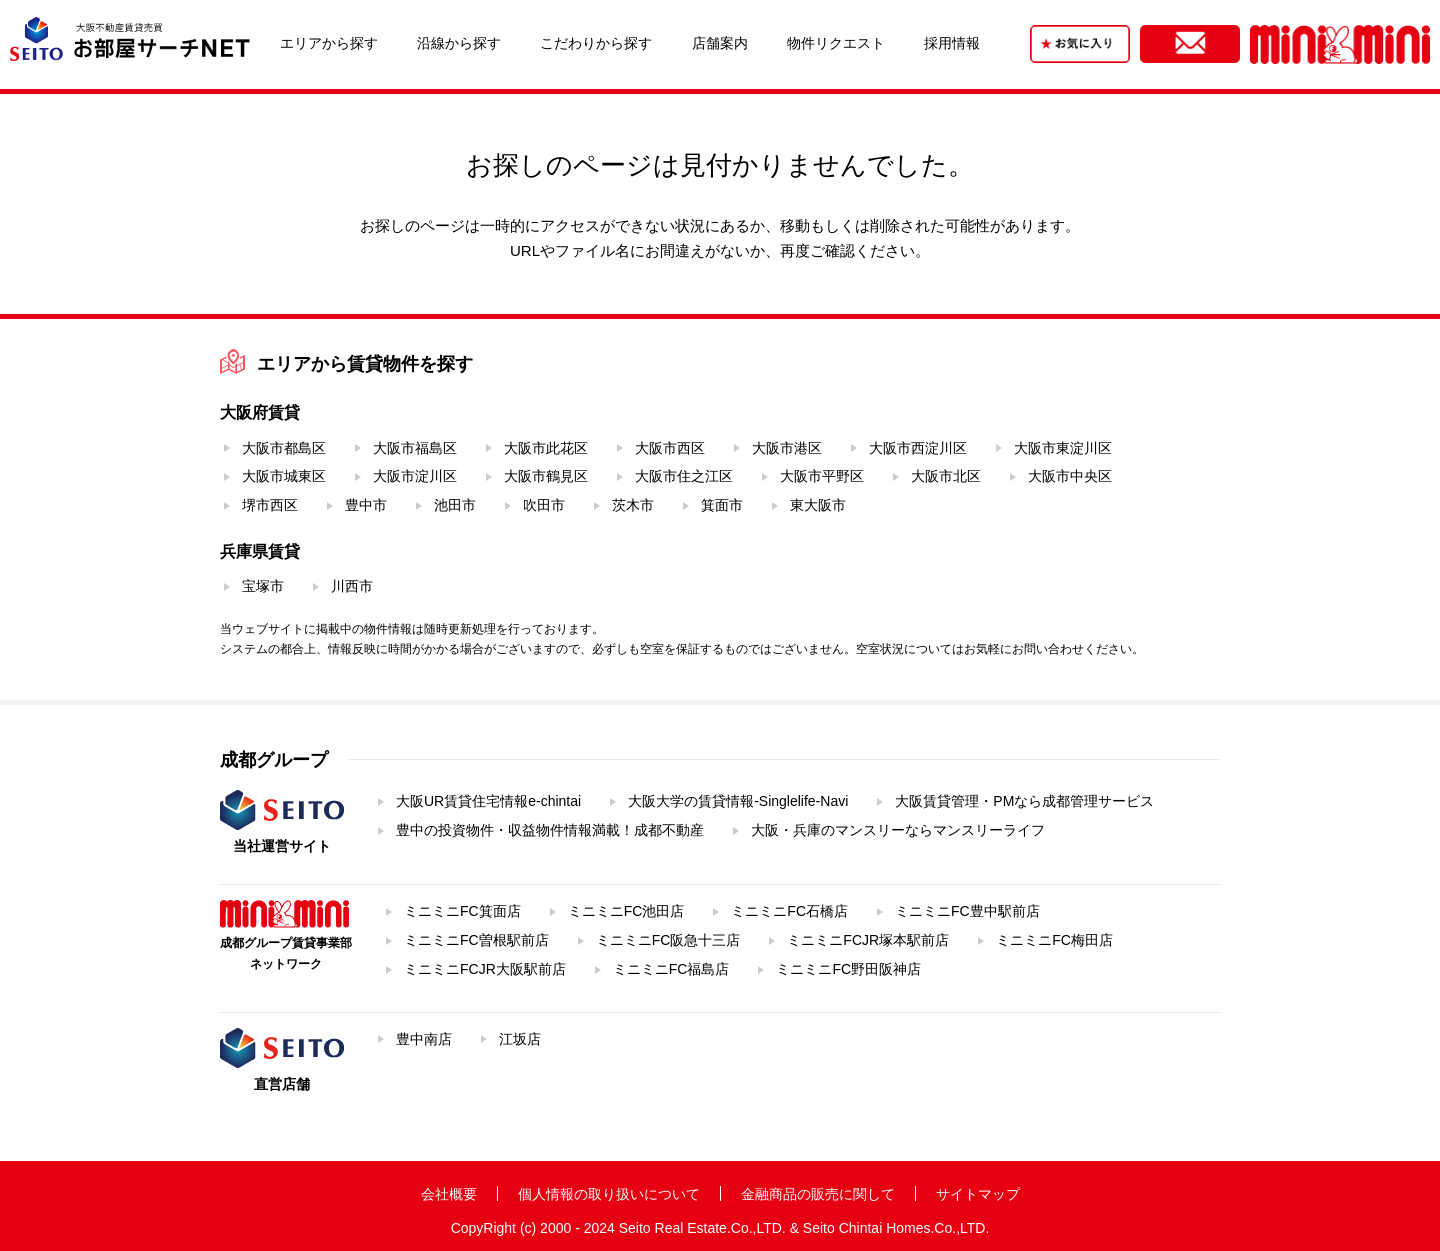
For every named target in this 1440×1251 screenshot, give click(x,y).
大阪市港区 (787, 448)
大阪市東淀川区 (1063, 448)
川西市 (352, 586)
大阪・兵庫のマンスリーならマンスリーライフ (898, 830)
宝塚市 (263, 586)
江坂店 (520, 1039)
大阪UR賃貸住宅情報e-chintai (488, 801)
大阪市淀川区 (415, 476)
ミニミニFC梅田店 (1054, 940)
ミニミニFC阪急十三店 (668, 940)
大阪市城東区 (284, 476)
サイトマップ (978, 1194)
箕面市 (722, 505)
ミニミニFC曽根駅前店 (476, 940)
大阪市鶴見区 (546, 476)
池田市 (455, 505)
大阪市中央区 (1070, 476)
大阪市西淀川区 (918, 448)
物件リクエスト (836, 43)
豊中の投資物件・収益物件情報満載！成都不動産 (550, 830)
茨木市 (633, 505)
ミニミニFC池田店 (626, 911)
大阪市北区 (946, 476)
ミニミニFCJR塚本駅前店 (868, 940)
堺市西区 (270, 505)
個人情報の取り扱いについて (609, 1194)
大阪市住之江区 (684, 476)
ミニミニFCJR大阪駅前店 (485, 969)
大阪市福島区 (415, 448)
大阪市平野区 (822, 476)
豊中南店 (424, 1039)
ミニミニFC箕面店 (462, 911)
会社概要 (449, 1194)
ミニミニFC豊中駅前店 (967, 911)
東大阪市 (818, 505)
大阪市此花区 (546, 448)
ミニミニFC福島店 (671, 969)
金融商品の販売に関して (818, 1194)
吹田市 (544, 505)
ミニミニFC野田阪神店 (848, 969)
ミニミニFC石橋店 (789, 911)
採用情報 (952, 43)
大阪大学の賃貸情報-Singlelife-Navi (738, 801)
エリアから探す (329, 43)
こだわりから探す (596, 43)
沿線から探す (459, 43)
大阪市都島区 (284, 448)
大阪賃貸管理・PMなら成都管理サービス (1024, 801)
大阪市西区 (670, 448)
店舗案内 (720, 43)
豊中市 (366, 505)
